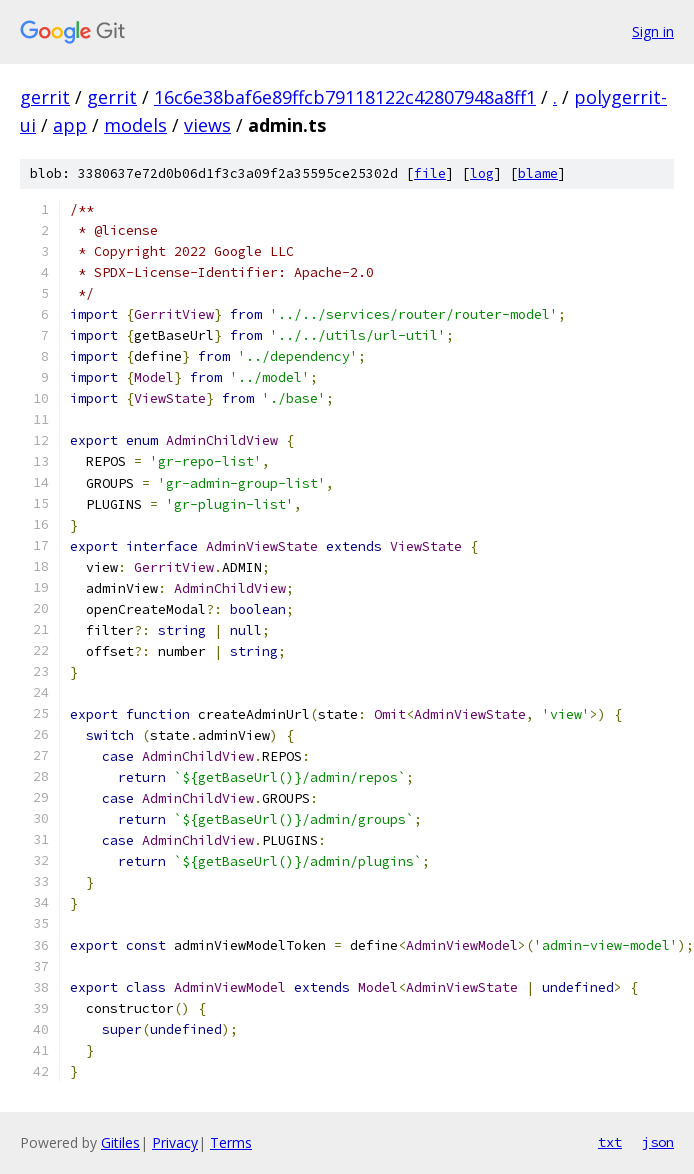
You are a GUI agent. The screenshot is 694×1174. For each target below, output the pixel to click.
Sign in (653, 31)
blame (538, 173)
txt (610, 1142)
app (70, 125)
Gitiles (120, 1142)
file (430, 173)
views (207, 125)
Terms (231, 1142)
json (658, 1142)
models (135, 125)
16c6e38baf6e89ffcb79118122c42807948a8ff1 (345, 97)
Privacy (175, 1142)
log (482, 173)
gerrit (45, 97)
